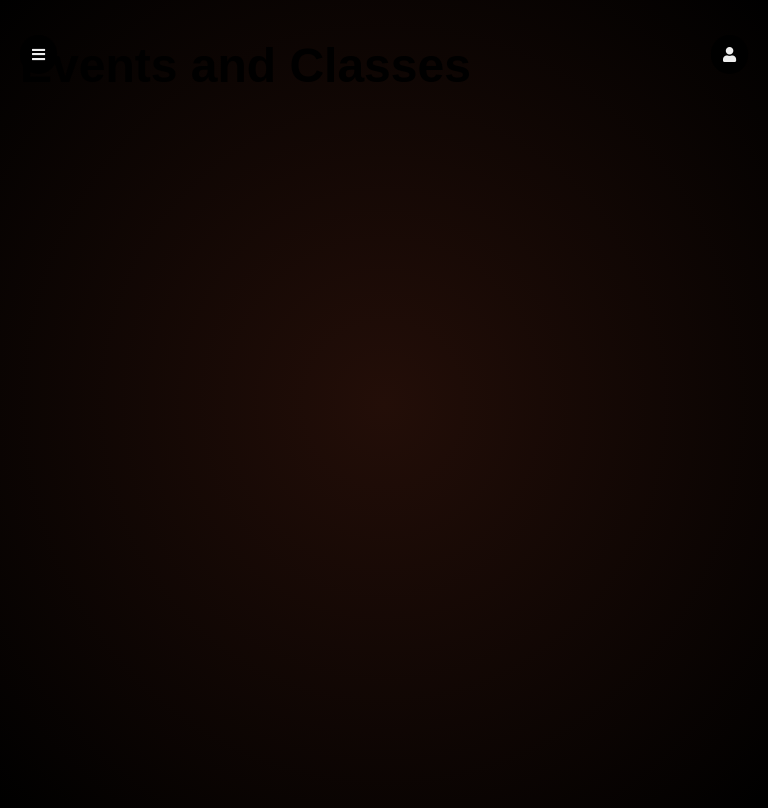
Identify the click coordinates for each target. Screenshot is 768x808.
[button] (729, 54)
